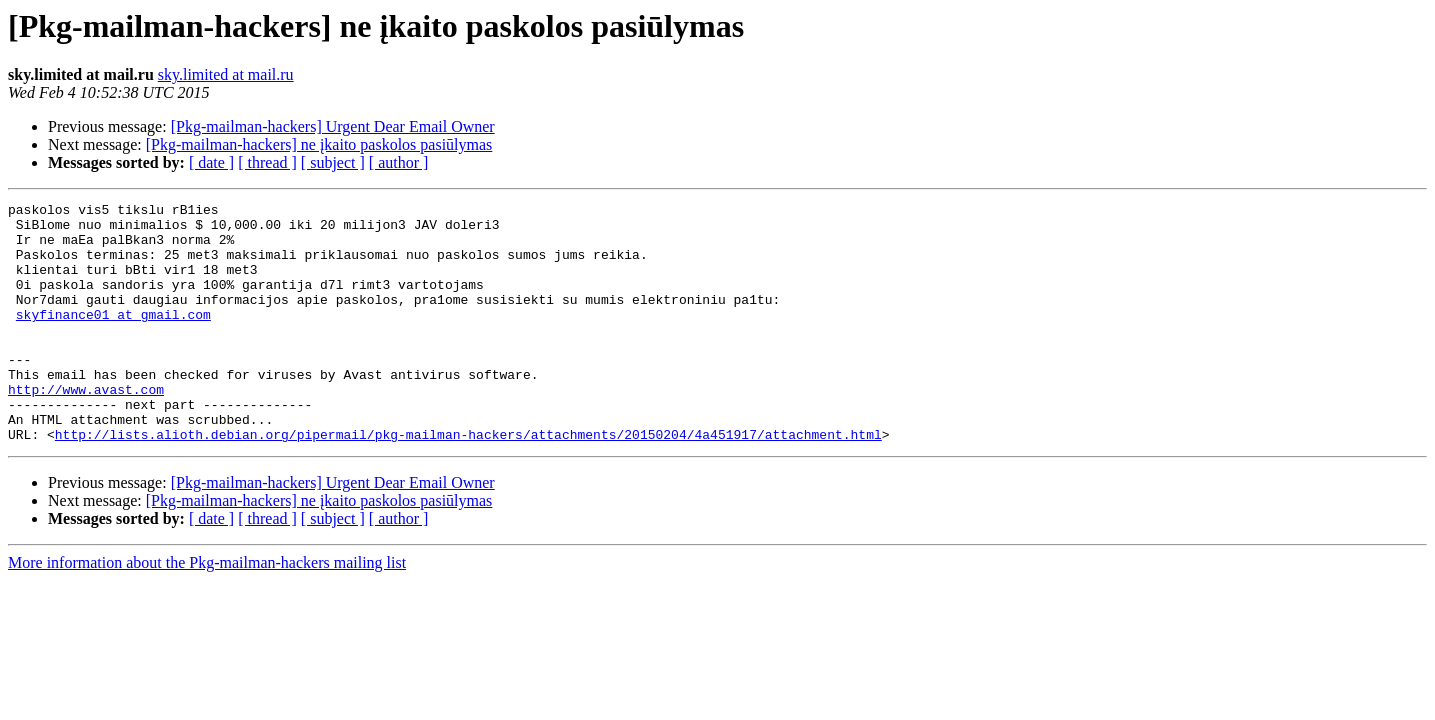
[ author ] (399, 162)
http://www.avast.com (86, 428)
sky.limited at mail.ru (226, 74)
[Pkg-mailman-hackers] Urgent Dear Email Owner (333, 126)
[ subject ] (333, 162)
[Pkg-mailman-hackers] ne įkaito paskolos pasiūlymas (319, 144)
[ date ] (211, 162)
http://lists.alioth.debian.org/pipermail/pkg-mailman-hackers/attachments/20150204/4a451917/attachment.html (468, 482)
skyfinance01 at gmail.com (113, 338)
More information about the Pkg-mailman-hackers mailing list (207, 610)
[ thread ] (267, 162)
